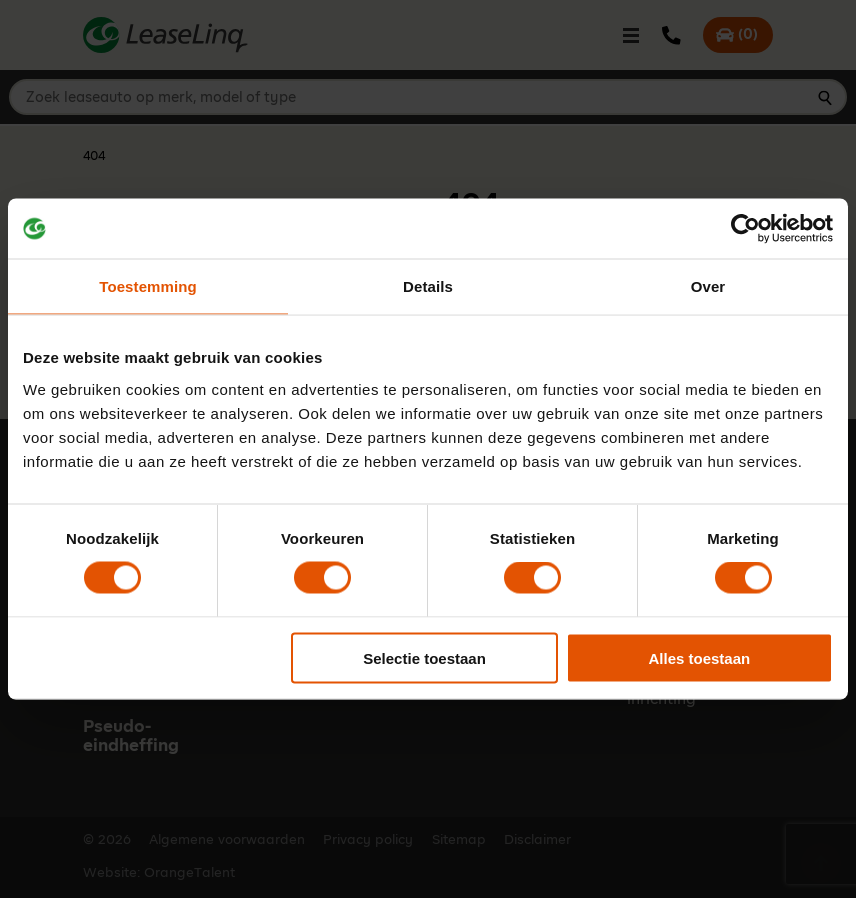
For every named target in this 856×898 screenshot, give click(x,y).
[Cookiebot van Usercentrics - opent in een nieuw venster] (745, 229)
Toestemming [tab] (148, 286)
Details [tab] (428, 286)
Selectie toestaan (424, 657)
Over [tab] (708, 286)
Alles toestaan (699, 657)
